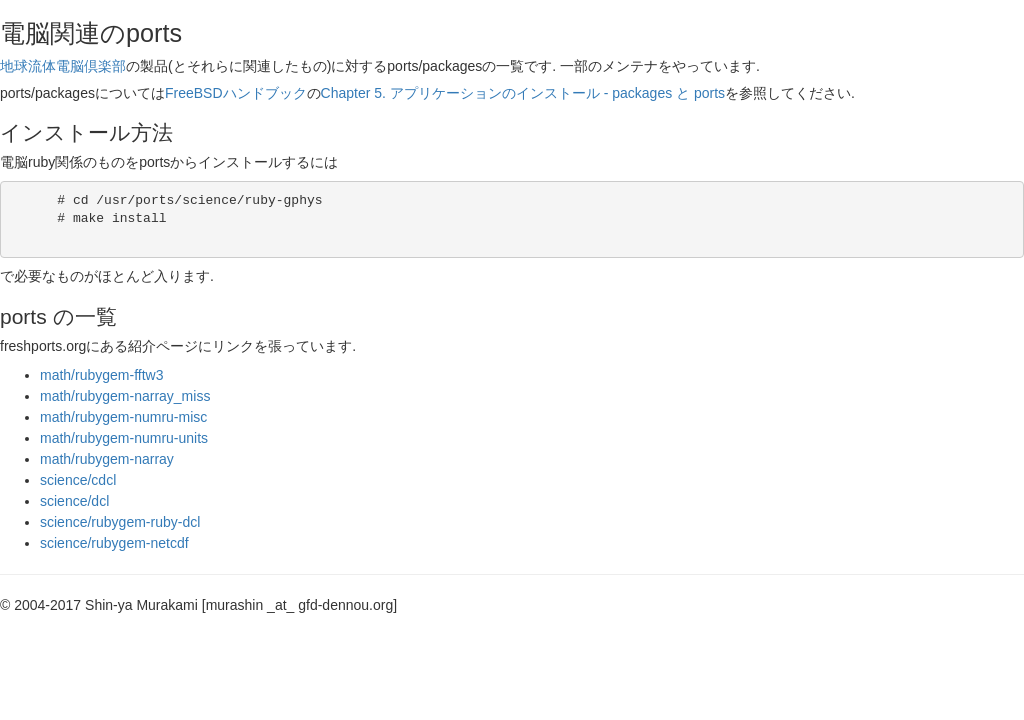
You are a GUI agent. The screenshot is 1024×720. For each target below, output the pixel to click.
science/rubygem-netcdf (114, 543)
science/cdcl (78, 480)
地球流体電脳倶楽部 (63, 66)
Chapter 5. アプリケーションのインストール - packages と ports (523, 93)
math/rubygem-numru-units (124, 438)
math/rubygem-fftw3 (101, 375)
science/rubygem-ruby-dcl (120, 522)
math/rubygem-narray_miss (125, 396)
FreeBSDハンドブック (236, 93)
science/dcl (74, 501)
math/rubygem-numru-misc (123, 417)
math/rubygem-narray (107, 459)
